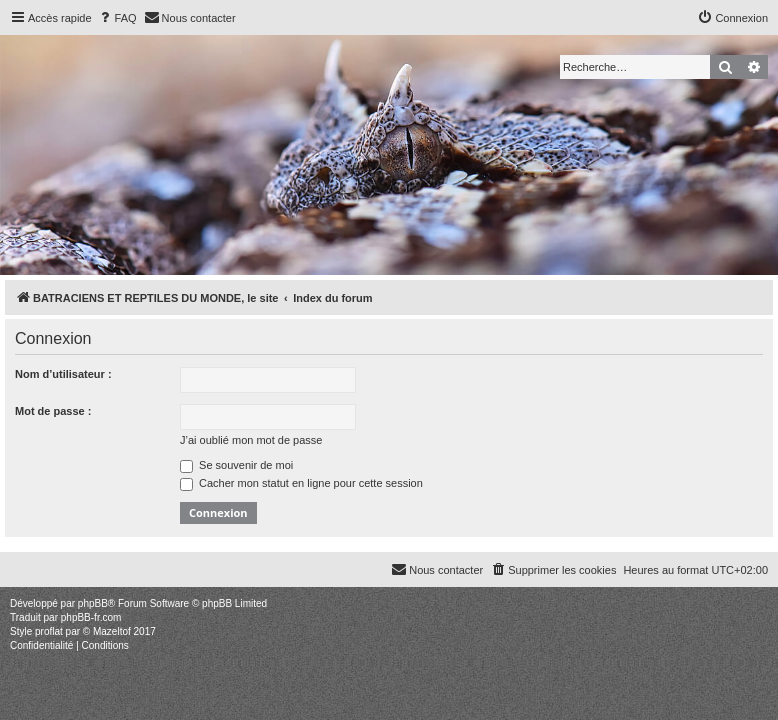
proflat (49, 631)
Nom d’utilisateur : (63, 374)
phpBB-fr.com (91, 617)
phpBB (93, 603)
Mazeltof (112, 631)
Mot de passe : (53, 411)
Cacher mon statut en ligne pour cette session (301, 483)
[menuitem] (117, 18)
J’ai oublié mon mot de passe (251, 440)
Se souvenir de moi (236, 465)
